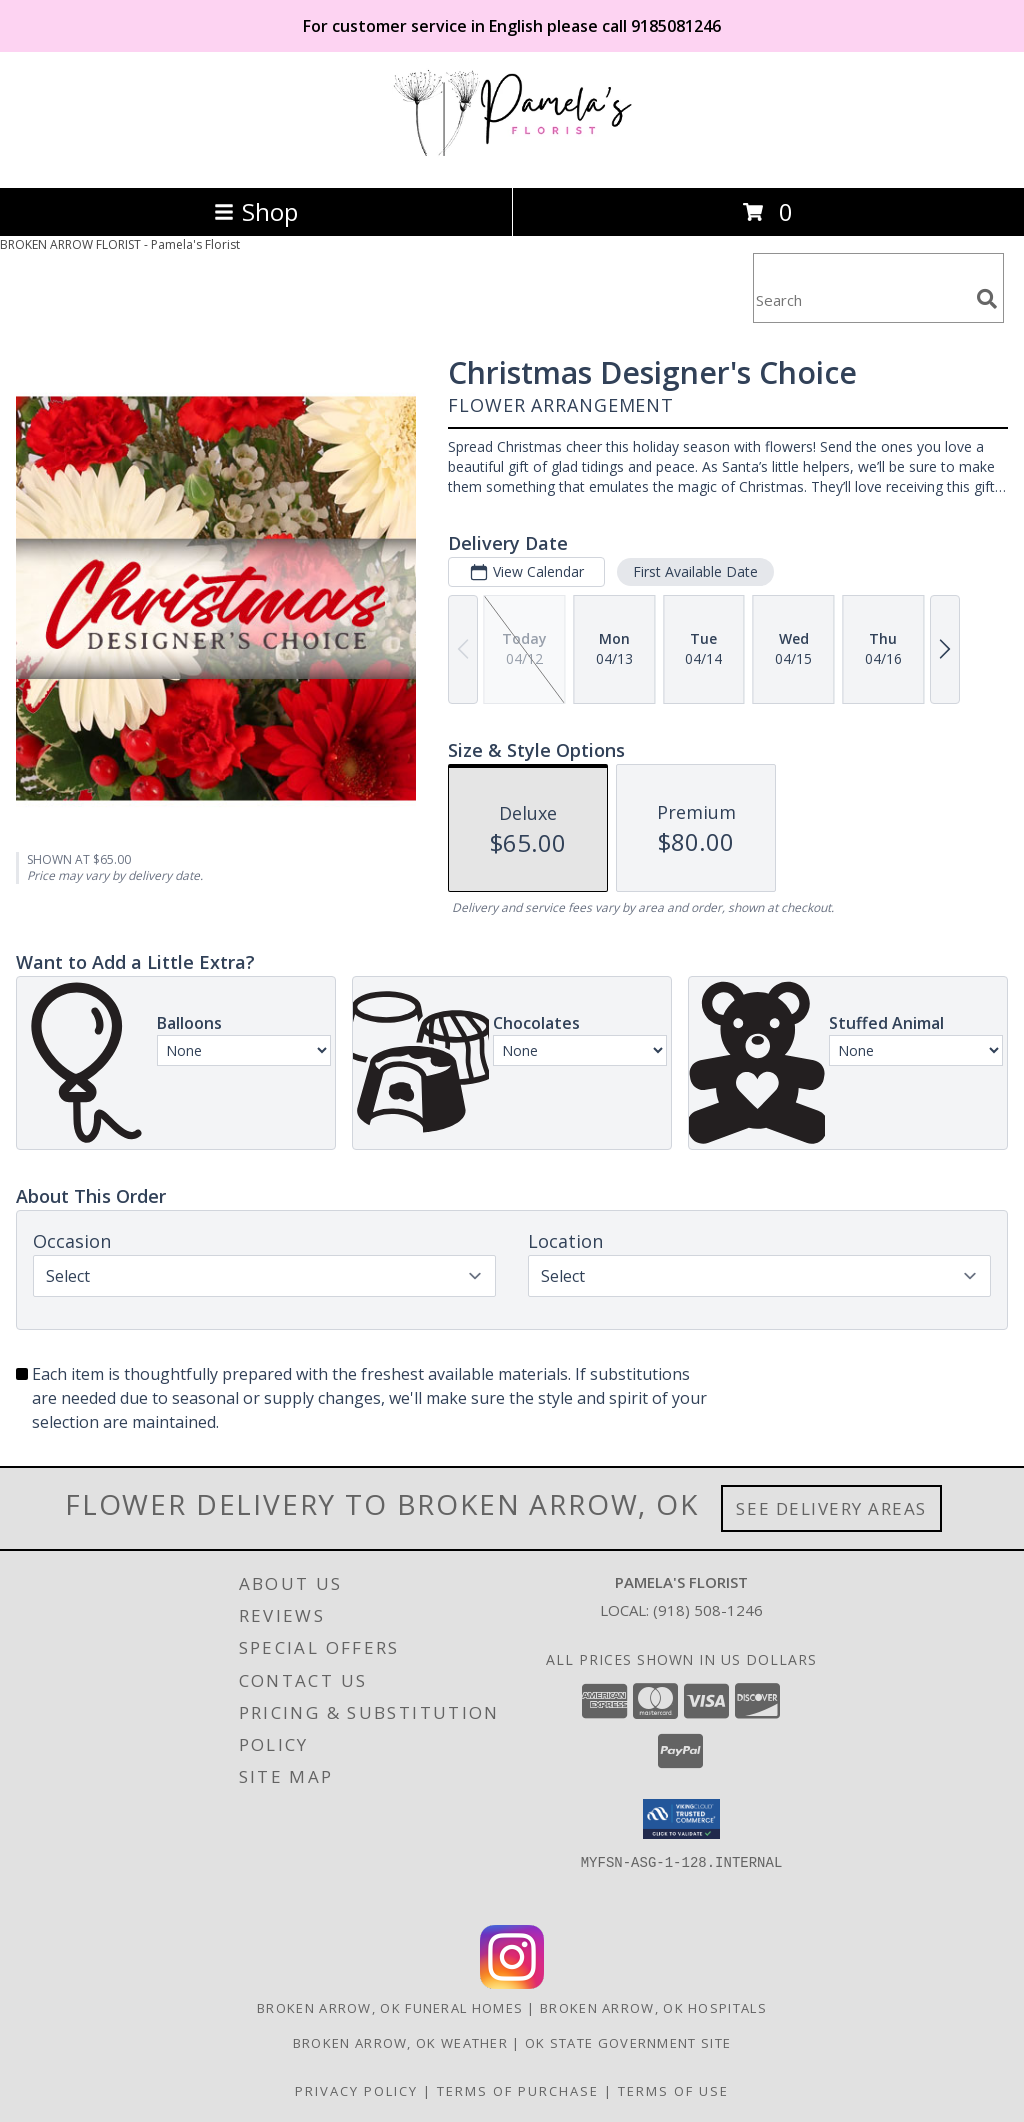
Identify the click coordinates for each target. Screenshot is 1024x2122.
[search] (987, 299)
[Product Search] (861, 300)
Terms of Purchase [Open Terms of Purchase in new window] (518, 2091)
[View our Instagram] (512, 1983)
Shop (256, 211)
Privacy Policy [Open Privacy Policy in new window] (356, 2091)
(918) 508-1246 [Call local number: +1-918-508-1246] (708, 1610)
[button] (681, 1819)
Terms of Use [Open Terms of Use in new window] (673, 2091)
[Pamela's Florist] (512, 158)
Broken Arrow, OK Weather (400, 2043)
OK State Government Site (628, 2043)
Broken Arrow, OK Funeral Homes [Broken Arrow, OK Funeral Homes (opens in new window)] (390, 2008)
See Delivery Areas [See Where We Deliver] (831, 1508)
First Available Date (695, 571)
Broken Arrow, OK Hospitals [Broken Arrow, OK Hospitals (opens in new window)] (653, 2008)
